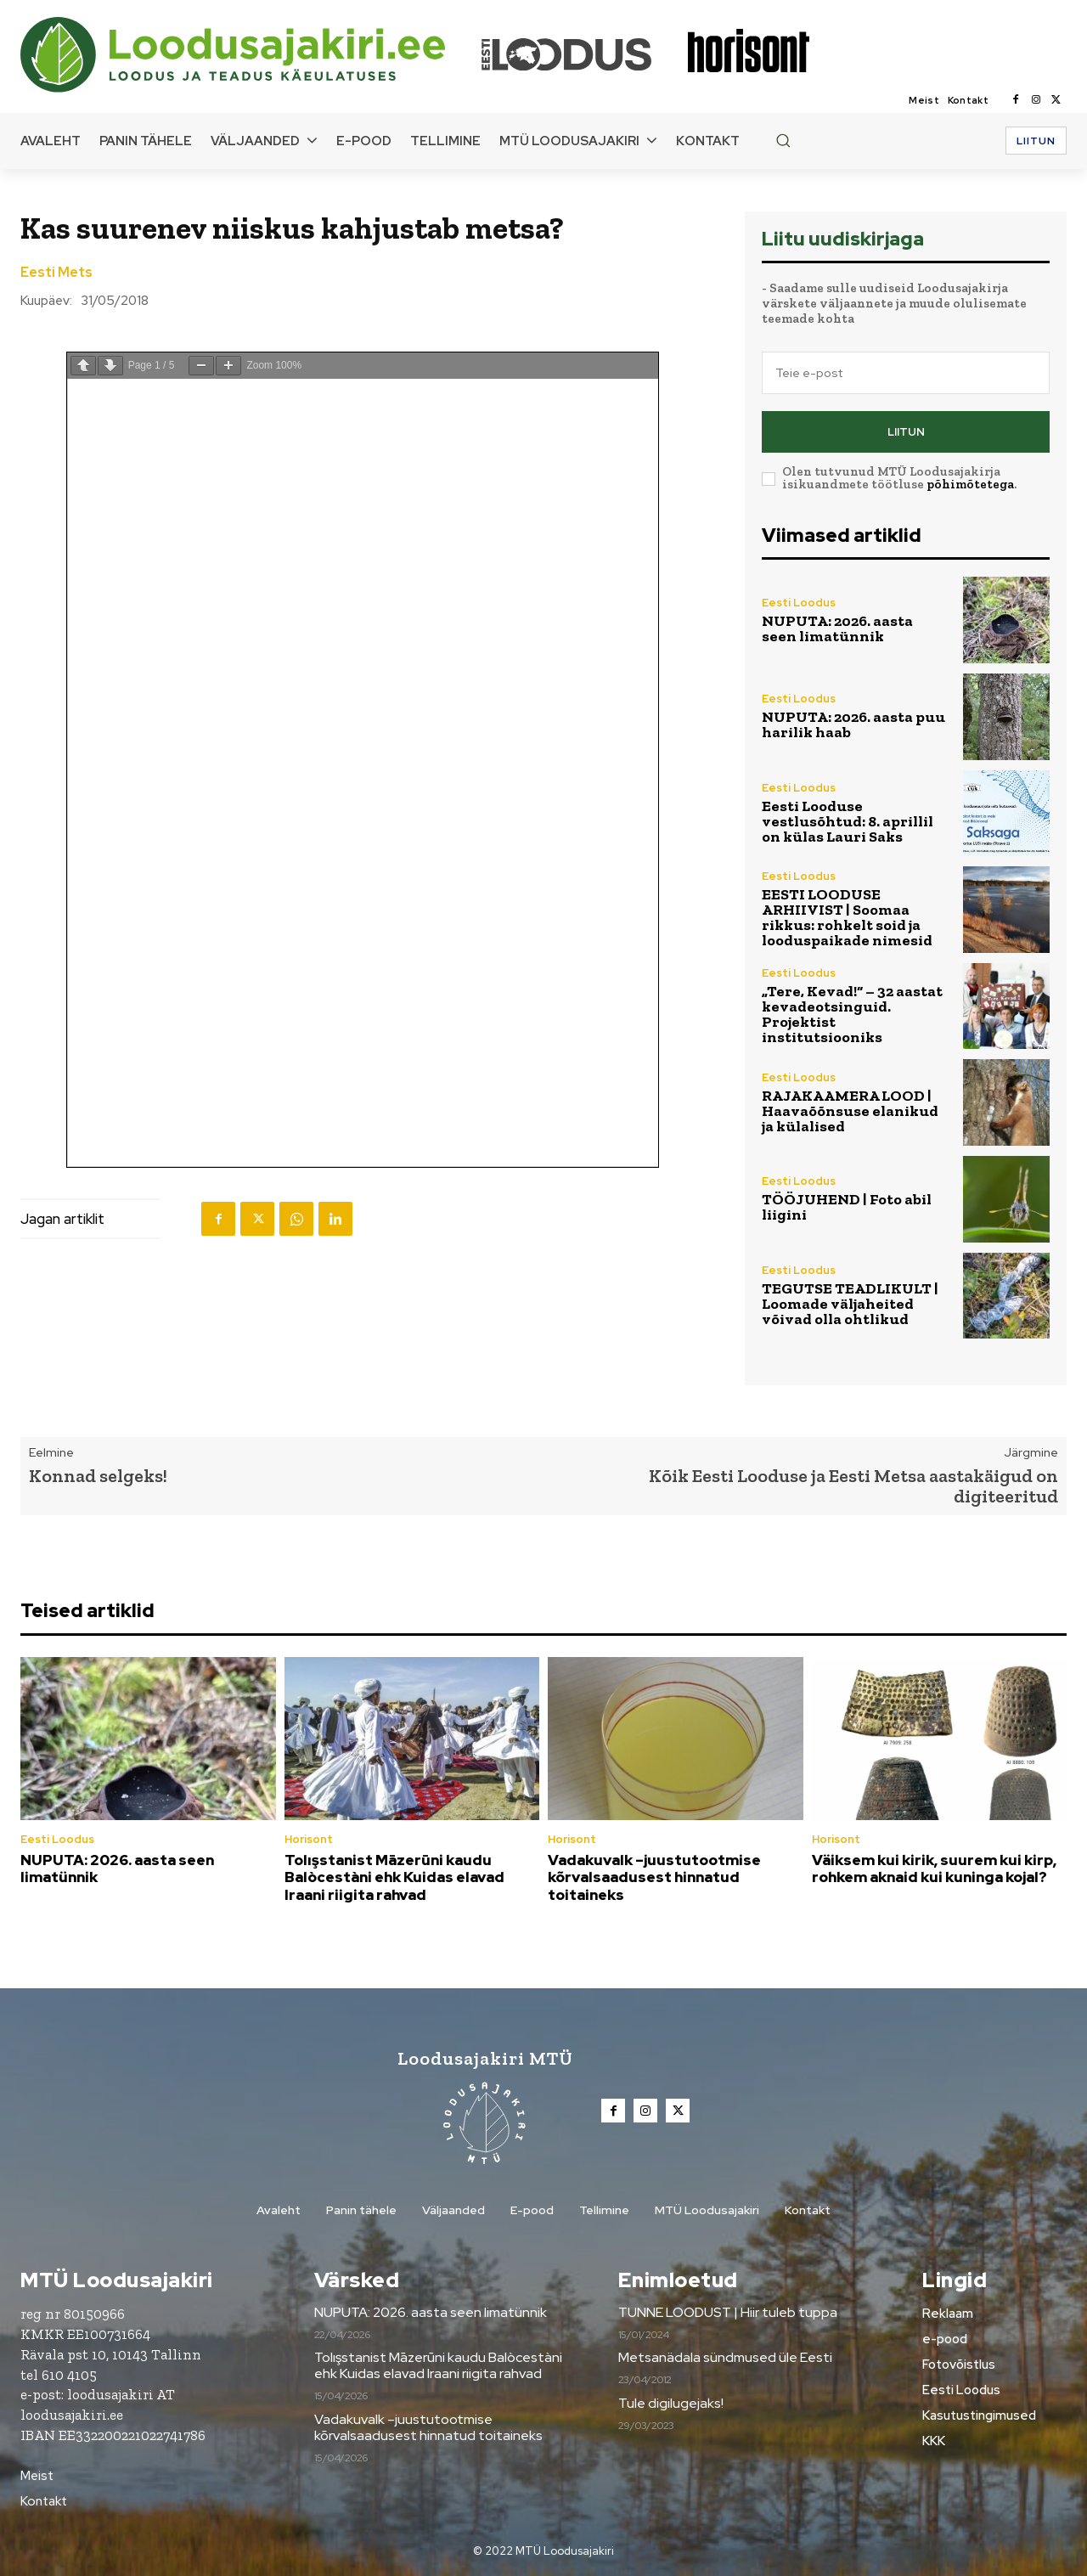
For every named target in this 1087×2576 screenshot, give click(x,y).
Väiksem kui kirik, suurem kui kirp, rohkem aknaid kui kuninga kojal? (934, 1868)
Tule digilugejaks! (671, 2403)
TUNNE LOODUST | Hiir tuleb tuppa (727, 2312)
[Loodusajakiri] (249, 55)
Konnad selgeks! (98, 1475)
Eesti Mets (56, 272)
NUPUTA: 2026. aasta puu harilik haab (853, 724)
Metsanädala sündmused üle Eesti (725, 2357)
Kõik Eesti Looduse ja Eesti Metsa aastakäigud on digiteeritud (853, 1486)
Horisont (308, 1839)
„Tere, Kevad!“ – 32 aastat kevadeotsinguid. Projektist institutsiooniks (852, 1014)
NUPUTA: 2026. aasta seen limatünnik (837, 628)
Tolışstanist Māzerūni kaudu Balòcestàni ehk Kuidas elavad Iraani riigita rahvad (394, 1877)
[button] (783, 140)
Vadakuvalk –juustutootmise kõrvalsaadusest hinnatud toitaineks (654, 1877)
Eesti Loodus (799, 602)
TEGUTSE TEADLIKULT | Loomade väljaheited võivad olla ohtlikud (850, 1303)
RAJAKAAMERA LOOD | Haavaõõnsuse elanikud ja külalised (850, 1111)
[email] (906, 373)
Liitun (906, 432)
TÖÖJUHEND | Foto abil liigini (847, 1207)
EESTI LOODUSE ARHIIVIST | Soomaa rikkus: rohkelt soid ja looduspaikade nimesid (847, 917)
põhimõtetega (970, 484)
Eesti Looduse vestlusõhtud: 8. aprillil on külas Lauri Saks (847, 821)
